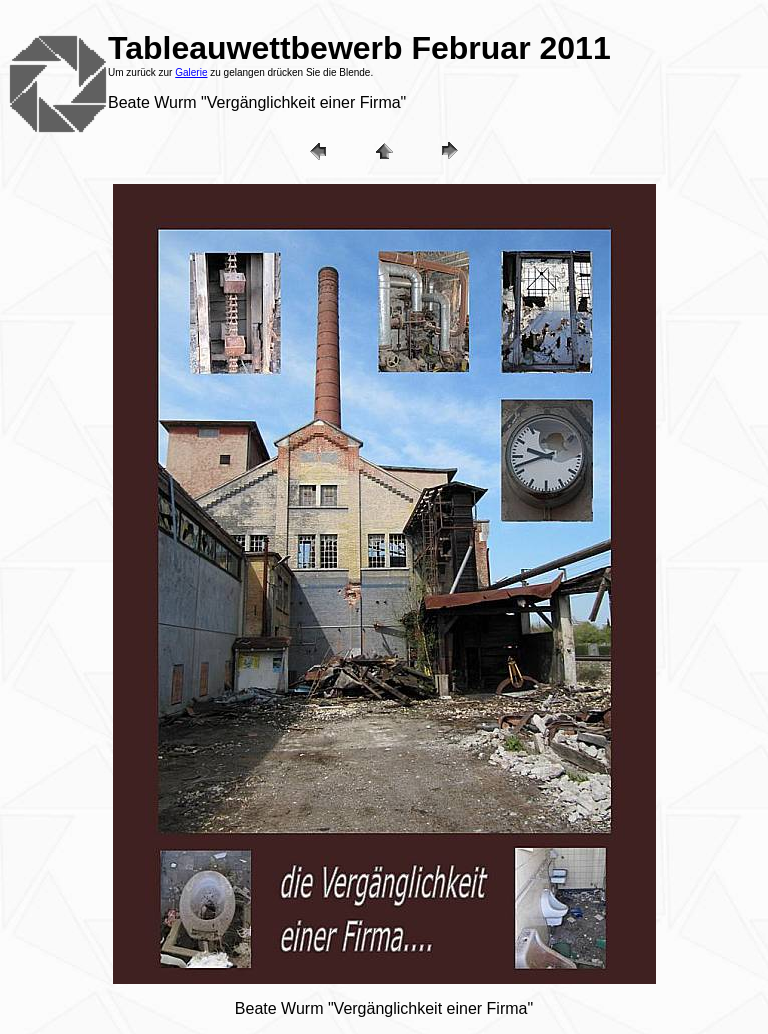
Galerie (191, 72)
